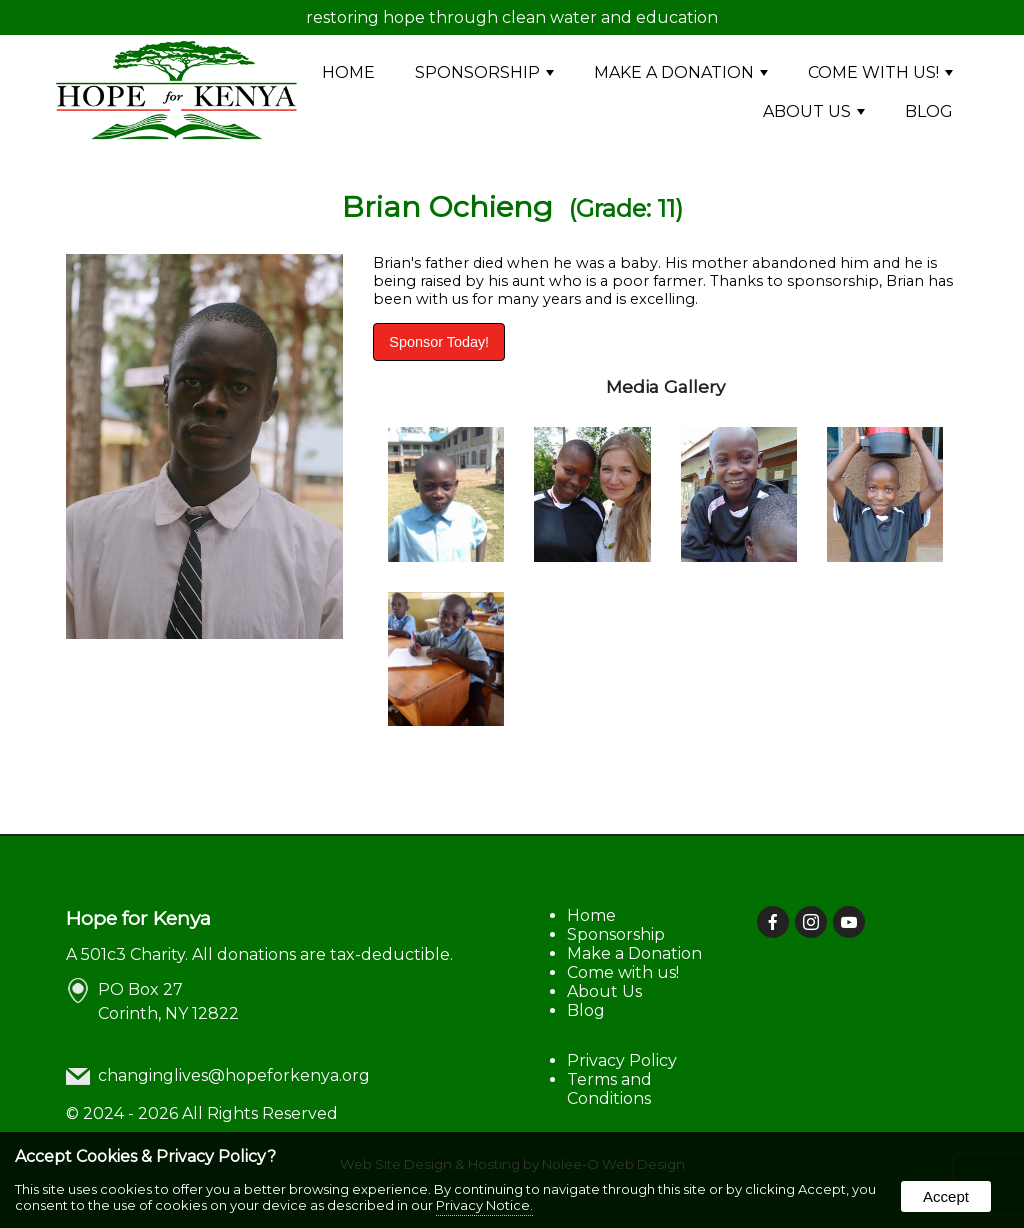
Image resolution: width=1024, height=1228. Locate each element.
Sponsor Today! (439, 342)
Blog (929, 111)
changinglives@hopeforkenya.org (234, 1075)
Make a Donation (681, 72)
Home (348, 72)
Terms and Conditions (609, 1089)
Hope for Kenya (138, 918)
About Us (814, 111)
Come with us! (880, 72)
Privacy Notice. (484, 1205)
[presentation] (774, 923)
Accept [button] (946, 1196)
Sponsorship (484, 72)
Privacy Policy (622, 1060)
